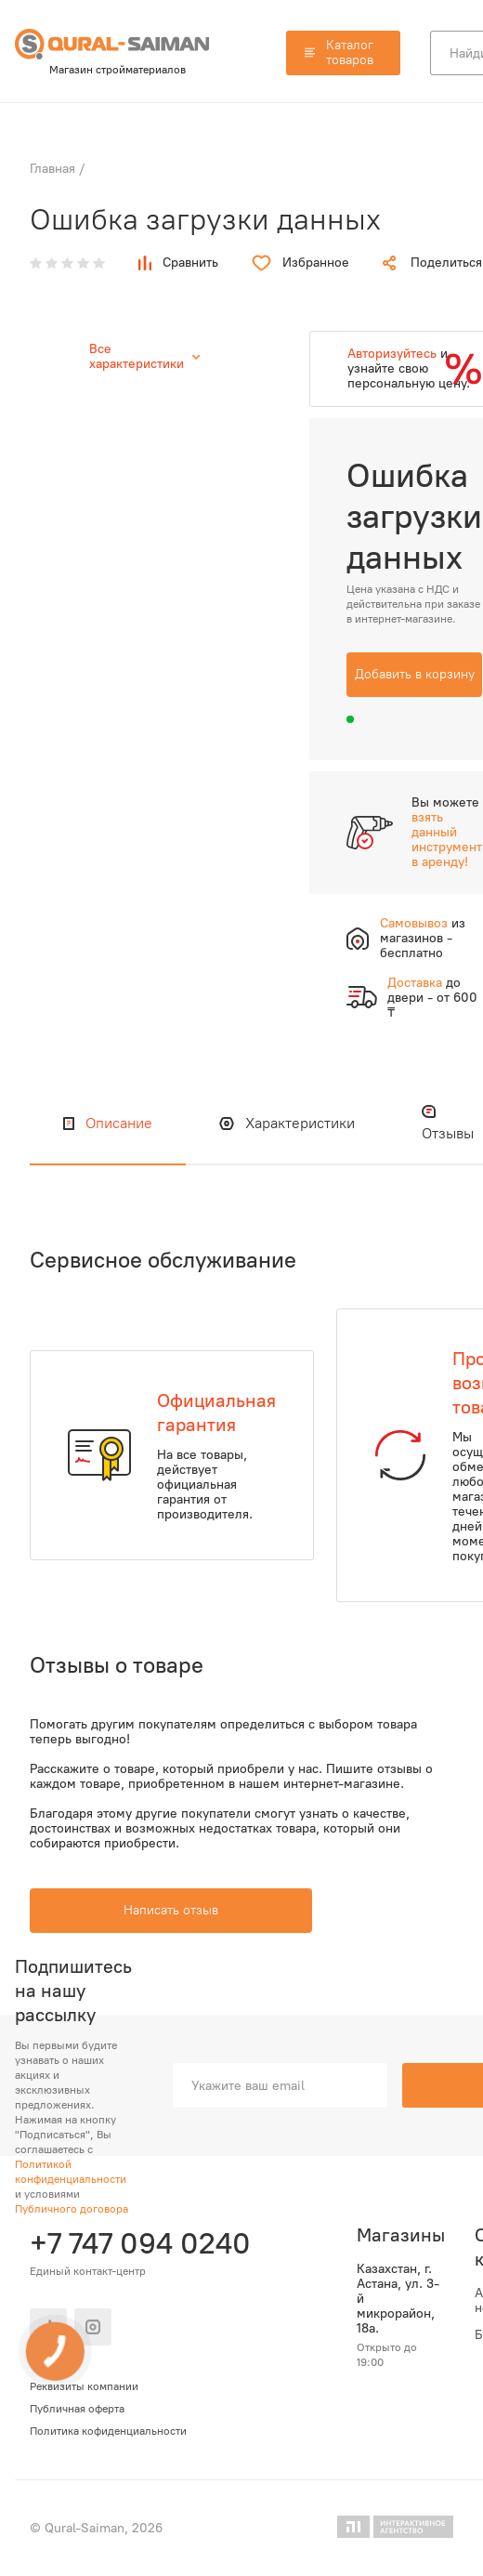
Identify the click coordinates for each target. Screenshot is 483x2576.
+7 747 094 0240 (137, 2243)
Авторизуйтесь (392, 353)
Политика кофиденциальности (108, 2431)
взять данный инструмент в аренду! (446, 839)
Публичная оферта (77, 2408)
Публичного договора (71, 2208)
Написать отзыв (171, 1910)
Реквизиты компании (84, 2386)
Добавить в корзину (415, 674)
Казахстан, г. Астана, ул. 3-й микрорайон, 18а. (398, 2299)
